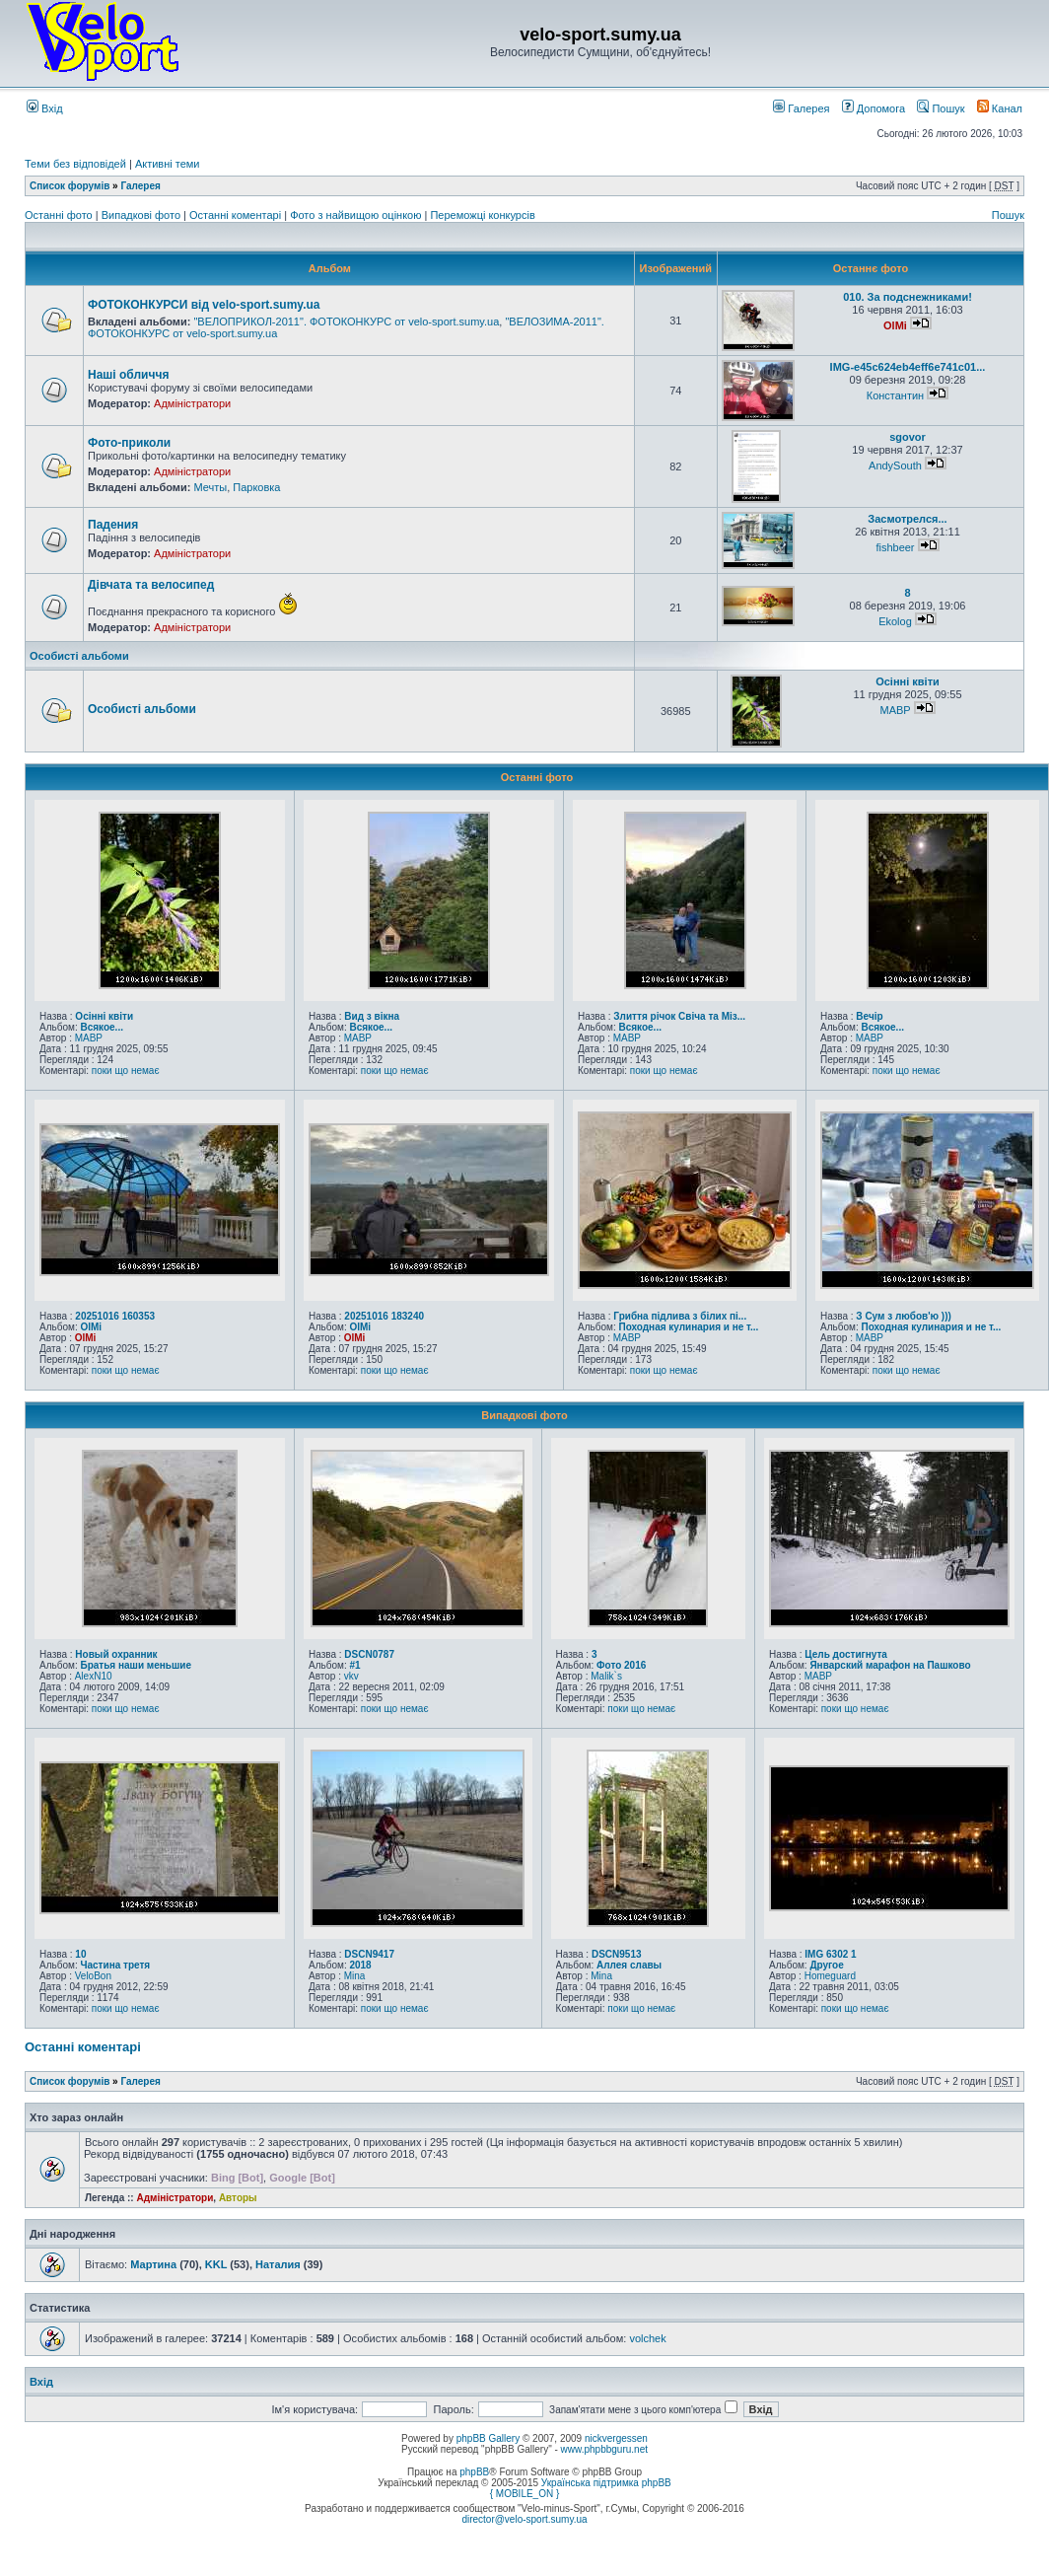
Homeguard (830, 1975)
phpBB (474, 2472)
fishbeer (894, 547)
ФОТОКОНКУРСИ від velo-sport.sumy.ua (203, 305)
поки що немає (126, 1070)
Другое (826, 1965)
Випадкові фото (142, 215)
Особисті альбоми (79, 656)
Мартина (153, 2264)
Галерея (801, 108)
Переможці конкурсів (482, 215)
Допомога (873, 108)
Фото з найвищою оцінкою (357, 215)
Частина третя (115, 1965)
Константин (895, 395)
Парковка (256, 487)
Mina (355, 1975)
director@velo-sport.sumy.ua (524, 2519)
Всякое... (101, 1027)
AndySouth (895, 465)
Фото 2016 (621, 1665)
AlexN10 (93, 1676)
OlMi (895, 325)
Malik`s (606, 1676)
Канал (999, 108)
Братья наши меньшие (135, 1665)
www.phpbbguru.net (604, 2449)
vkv (351, 1676)
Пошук (940, 108)
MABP (894, 710)
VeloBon (93, 1975)
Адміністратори (192, 403)
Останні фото (60, 215)
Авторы (238, 2197)
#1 (354, 1665)
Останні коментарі (236, 215)
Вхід (45, 108)
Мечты (210, 487)
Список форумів (69, 185)
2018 (360, 1965)
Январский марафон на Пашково (889, 1665)
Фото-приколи (129, 443)
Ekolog (895, 621)
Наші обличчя (128, 375)
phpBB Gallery (488, 2438)
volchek (647, 2338)
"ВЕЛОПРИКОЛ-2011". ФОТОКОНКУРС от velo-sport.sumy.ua (346, 321)
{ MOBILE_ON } (525, 2493)
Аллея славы (629, 1965)
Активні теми (167, 164)
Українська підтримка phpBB (606, 2482)
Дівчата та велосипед (151, 585)
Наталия (278, 2264)
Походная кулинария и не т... (688, 1327)
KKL (216, 2264)
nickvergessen (616, 2438)
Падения (113, 525)
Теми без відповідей (75, 164)
